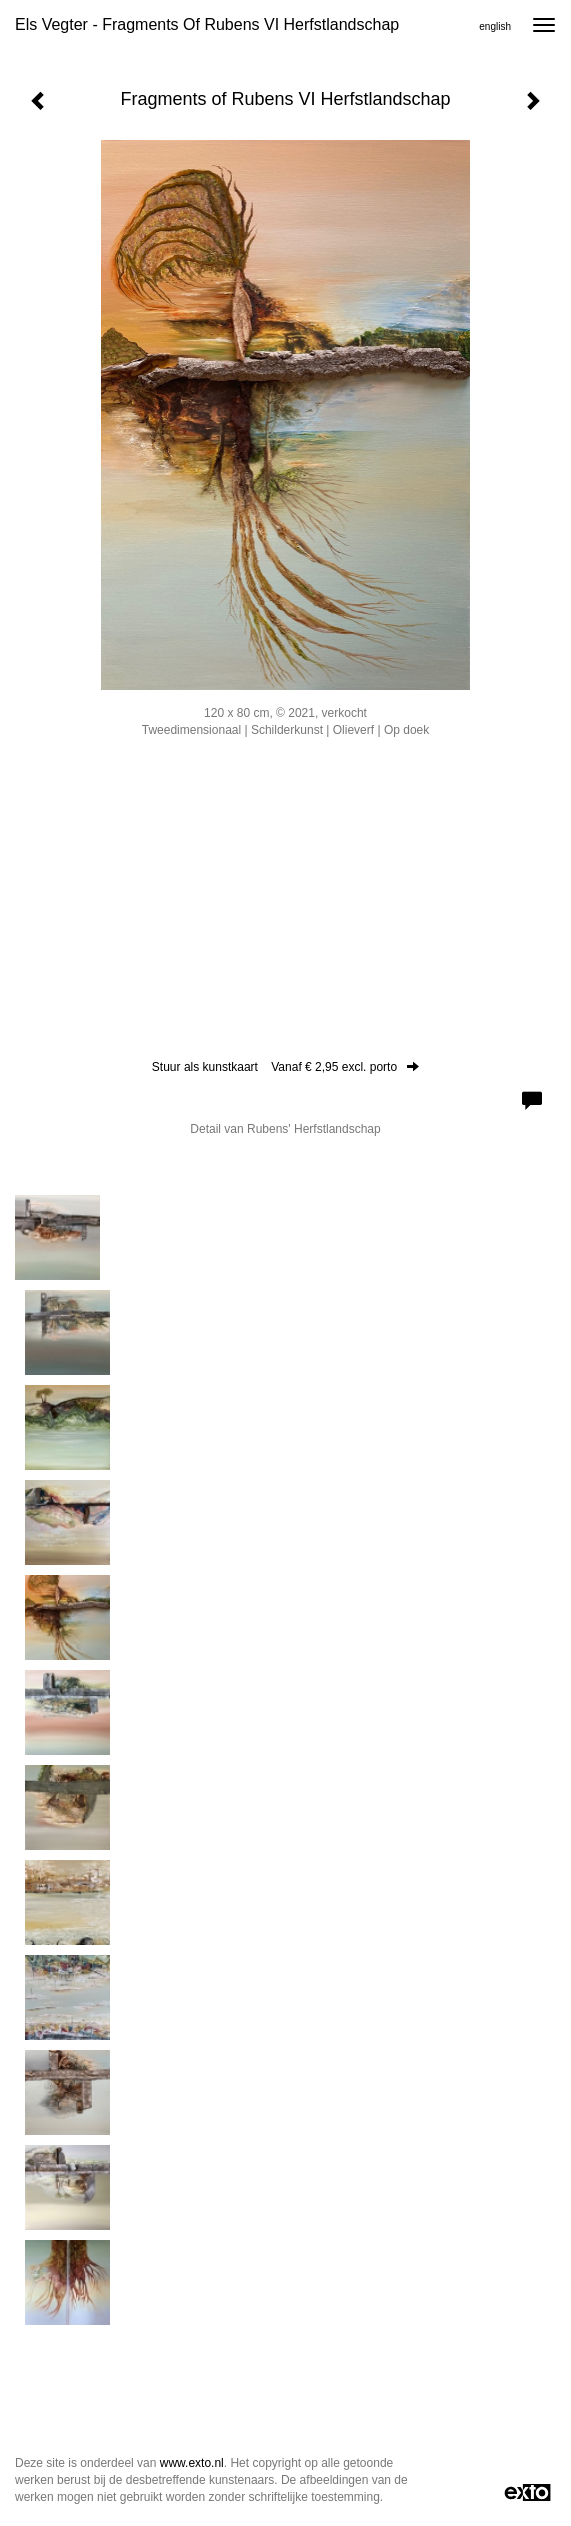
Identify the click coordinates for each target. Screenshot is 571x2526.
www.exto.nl (192, 2463)
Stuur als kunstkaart (285, 1067)
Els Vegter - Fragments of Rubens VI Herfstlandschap (207, 24)
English (495, 26)
